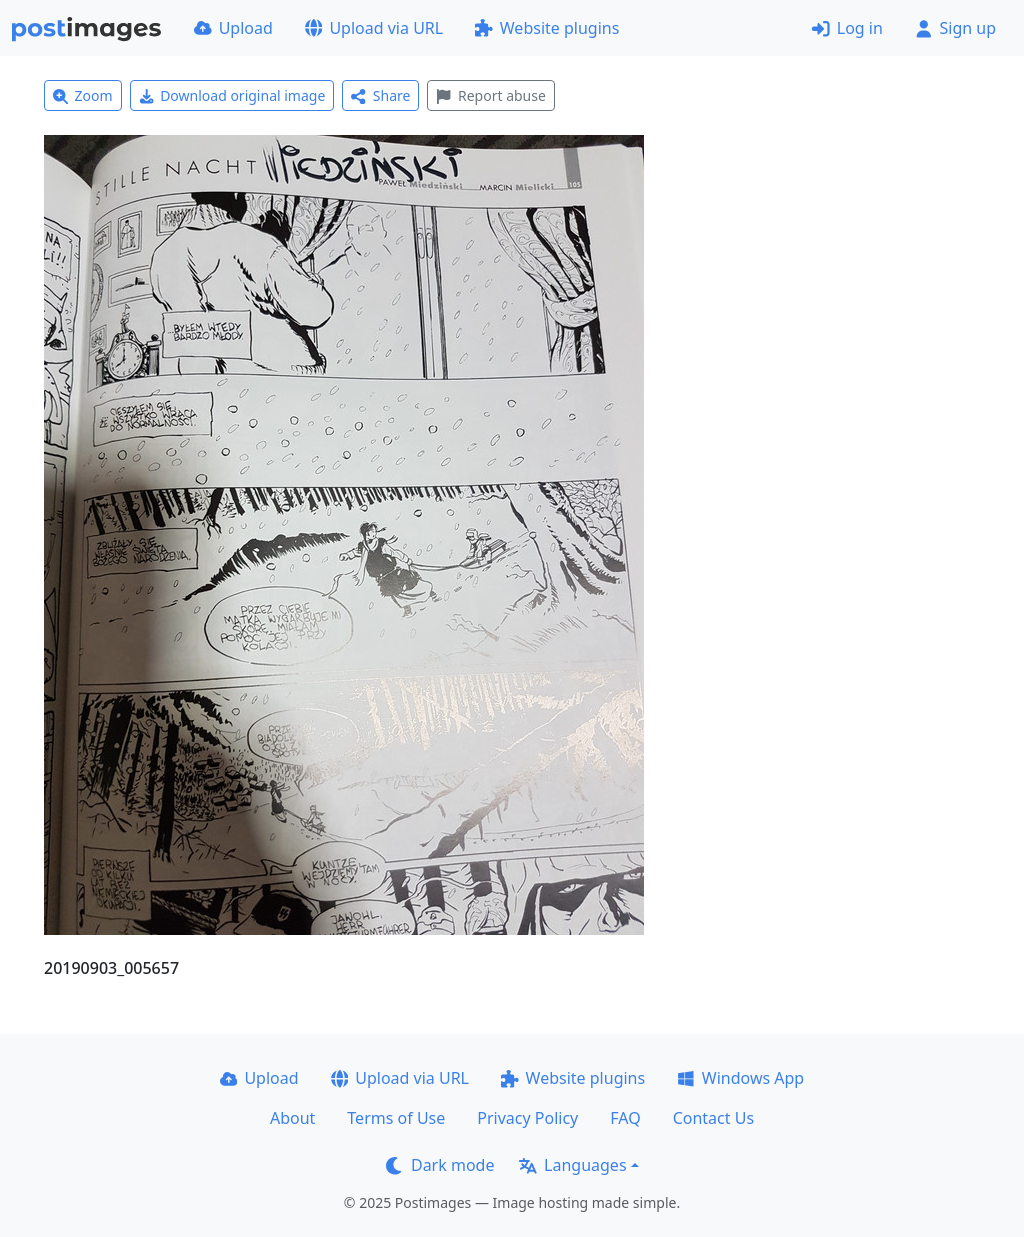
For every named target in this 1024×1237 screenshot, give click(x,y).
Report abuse (490, 95)
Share (380, 95)
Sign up (955, 28)
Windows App (740, 1078)
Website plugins (547, 28)
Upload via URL (374, 28)
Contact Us (713, 1118)
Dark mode (440, 1165)
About (292, 1118)
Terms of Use (396, 1118)
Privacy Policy (527, 1118)
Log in (847, 28)
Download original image (232, 95)
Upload (233, 28)
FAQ (625, 1118)
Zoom (83, 95)
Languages (572, 1165)
